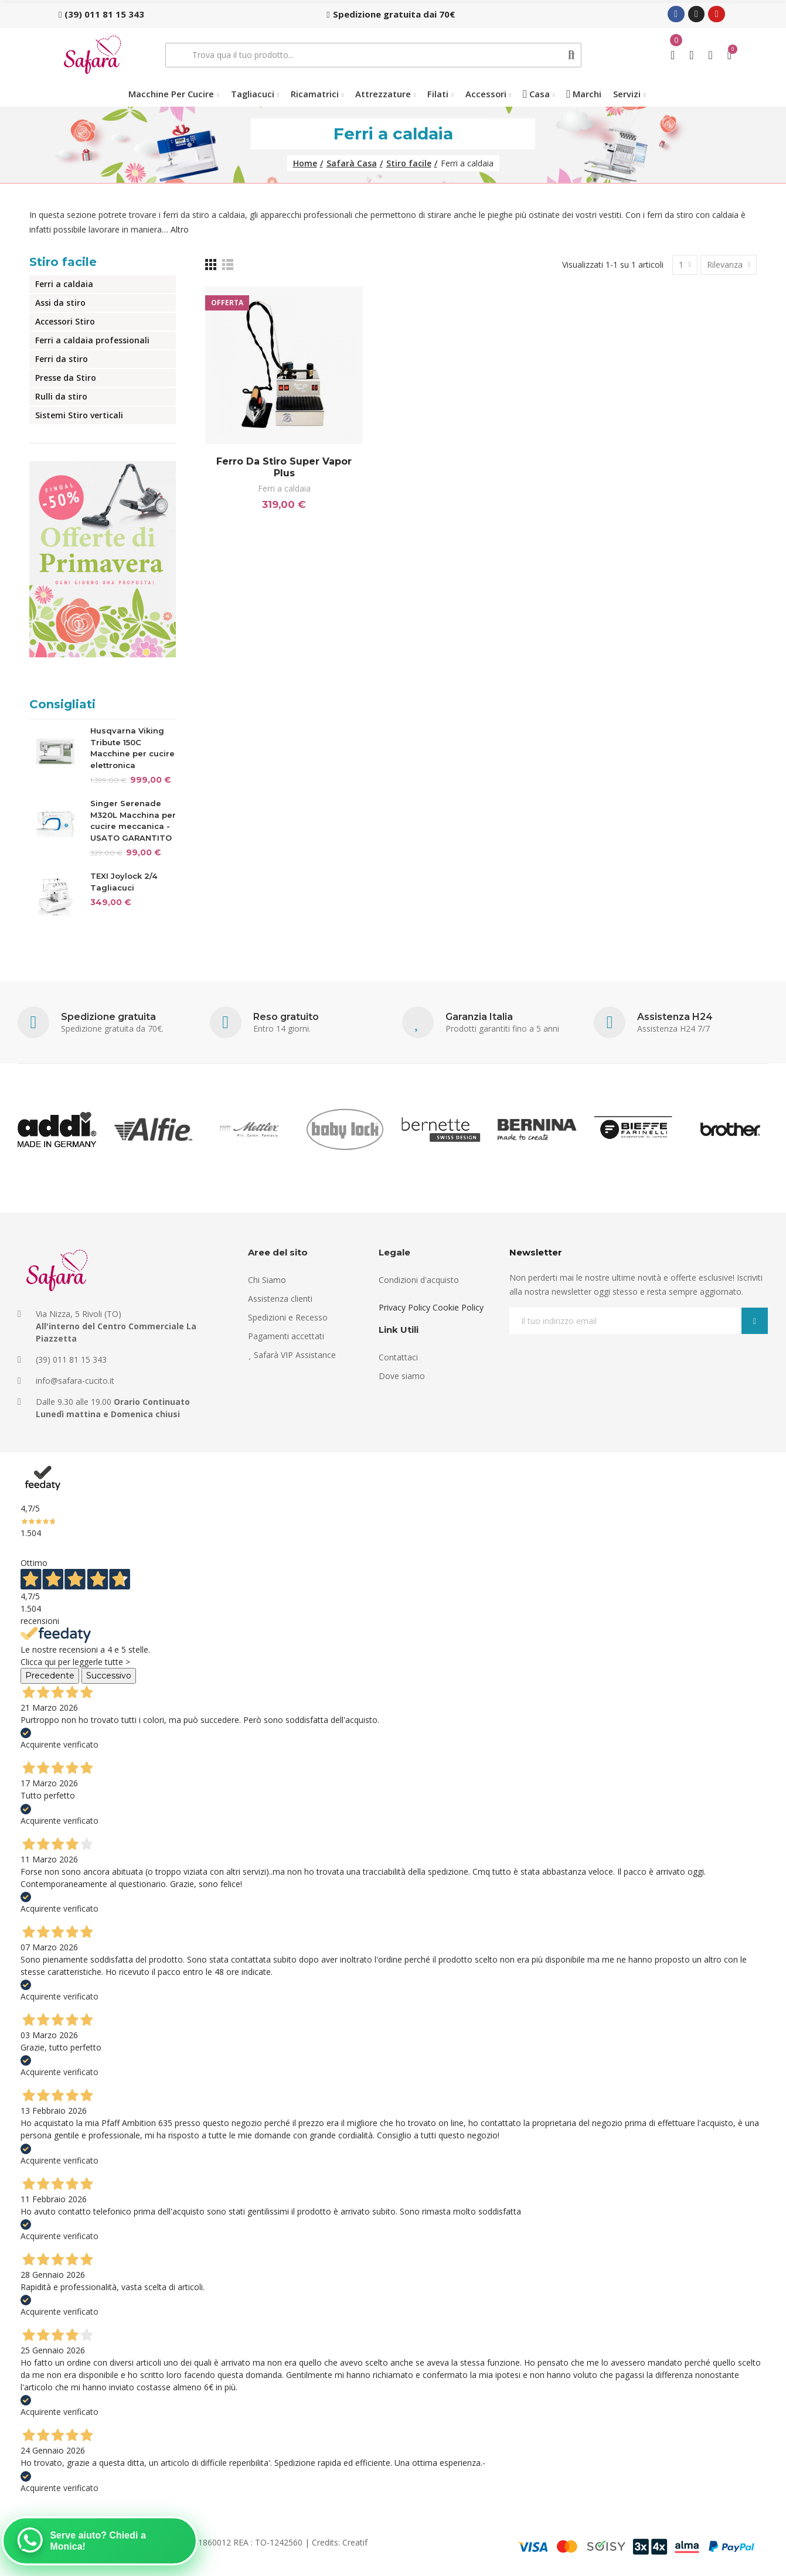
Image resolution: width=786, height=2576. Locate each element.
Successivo (108, 1675)
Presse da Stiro (65, 377)
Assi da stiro (60, 302)
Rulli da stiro (61, 396)
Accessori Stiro (65, 321)
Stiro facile (63, 262)
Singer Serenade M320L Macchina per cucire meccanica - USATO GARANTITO (133, 820)
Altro (180, 229)
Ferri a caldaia (284, 488)
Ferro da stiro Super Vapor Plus (284, 467)
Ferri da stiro (61, 358)
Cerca (571, 55)
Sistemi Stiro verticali (79, 415)
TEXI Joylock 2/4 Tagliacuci (123, 881)
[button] (101, 14)
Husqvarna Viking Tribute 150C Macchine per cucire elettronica (132, 748)
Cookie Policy (458, 1307)
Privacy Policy (404, 1307)
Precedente (49, 1675)
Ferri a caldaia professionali (92, 340)
